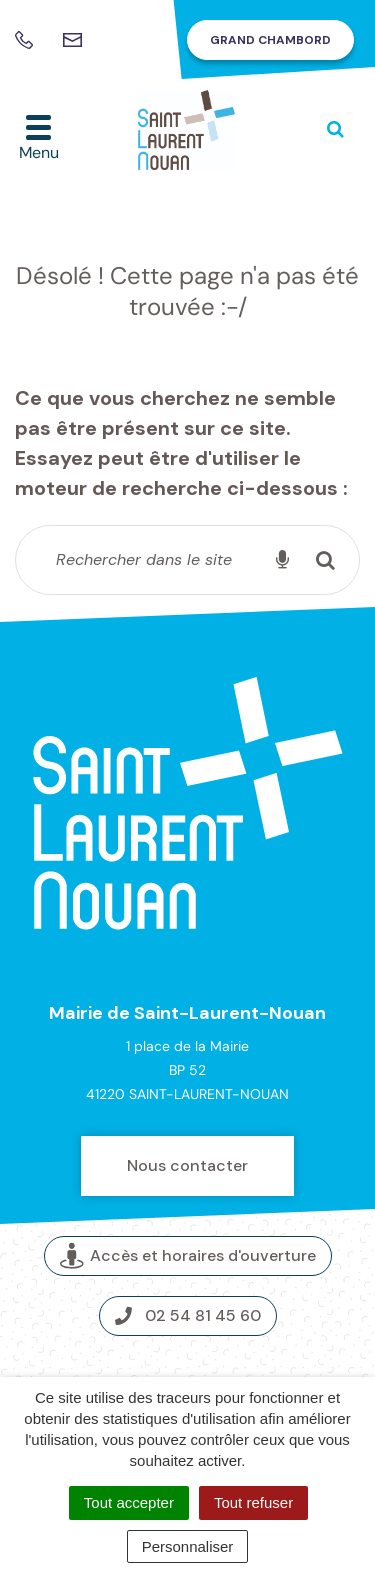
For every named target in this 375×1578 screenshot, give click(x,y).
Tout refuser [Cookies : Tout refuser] (253, 1502)
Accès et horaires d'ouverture (188, 1256)
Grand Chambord (270, 40)
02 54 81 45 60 (188, 1315)
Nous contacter (187, 1165)
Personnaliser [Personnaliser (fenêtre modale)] (188, 1546)
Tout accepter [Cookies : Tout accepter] (129, 1502)
